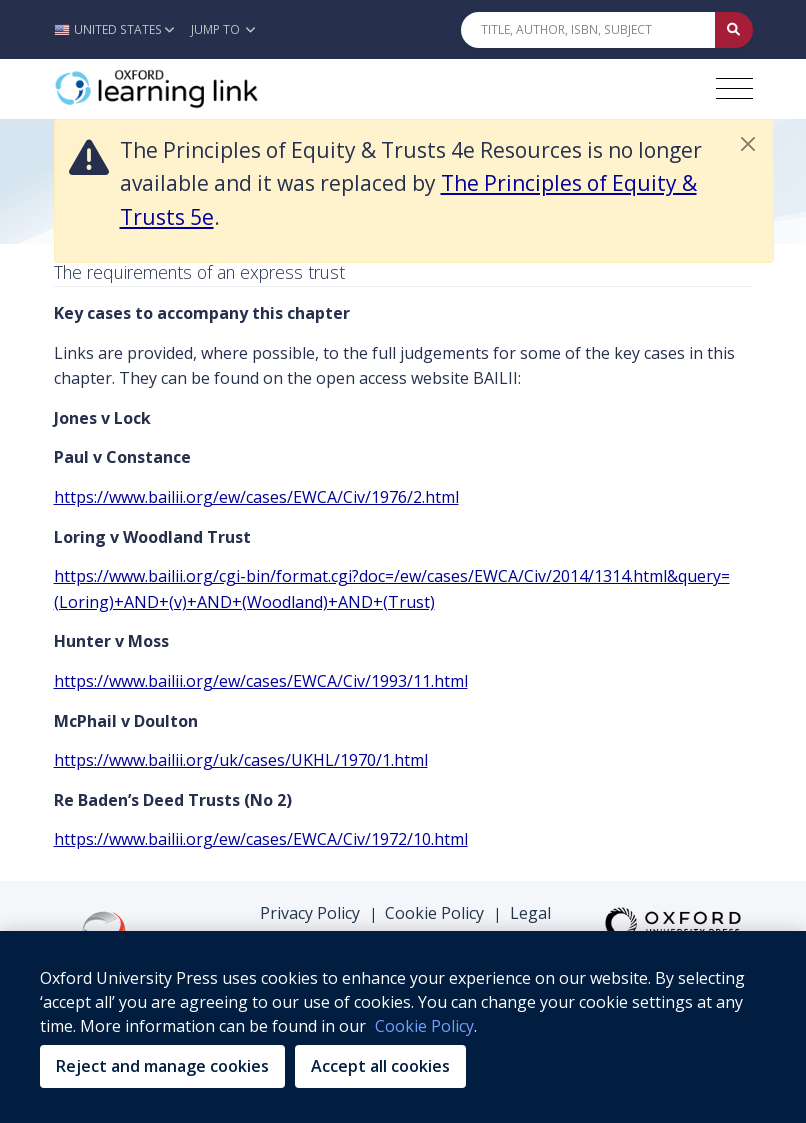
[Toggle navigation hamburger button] (734, 88)
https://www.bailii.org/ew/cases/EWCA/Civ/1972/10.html (261, 839)
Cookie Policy (434, 913)
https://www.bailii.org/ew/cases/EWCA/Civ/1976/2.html (256, 497)
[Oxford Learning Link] (204, 89)
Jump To (223, 29)
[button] (119, 29)
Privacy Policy (310, 913)
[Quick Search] (588, 30)
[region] (403, 1027)
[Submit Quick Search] (734, 30)
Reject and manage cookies (162, 1066)
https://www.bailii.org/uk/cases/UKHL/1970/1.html (241, 760)
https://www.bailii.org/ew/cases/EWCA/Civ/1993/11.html (261, 681)
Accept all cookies (380, 1066)
